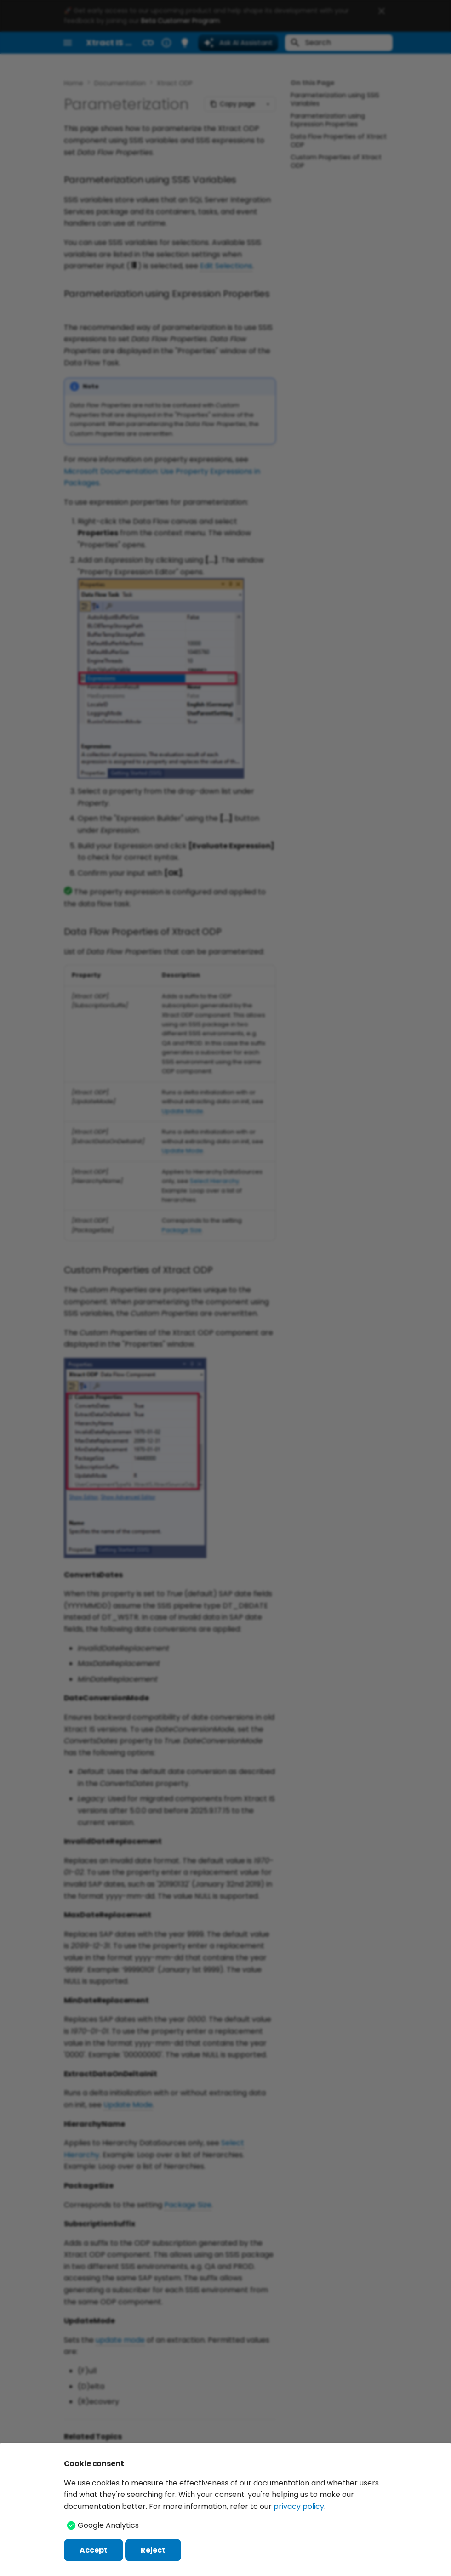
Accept (94, 2550)
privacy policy (299, 2506)
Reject (153, 2550)
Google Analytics (108, 2525)
